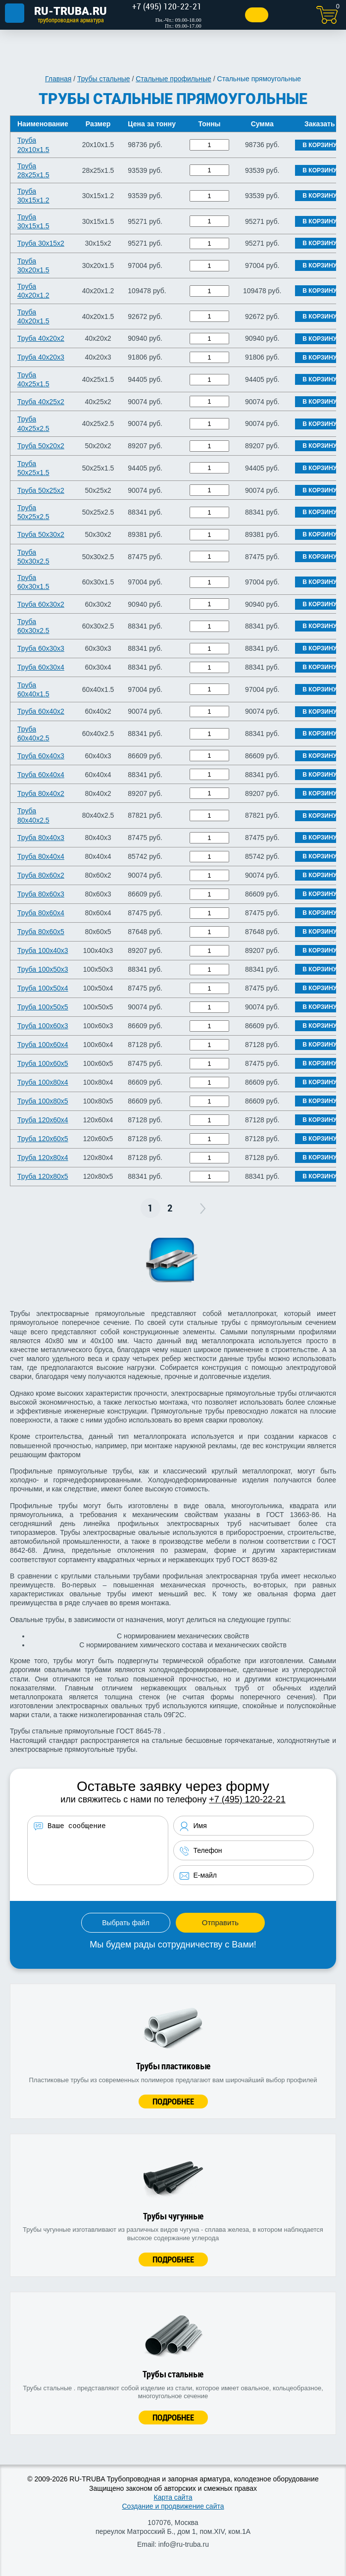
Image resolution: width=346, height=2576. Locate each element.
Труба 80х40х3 (40, 837)
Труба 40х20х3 (40, 357)
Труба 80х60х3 (40, 894)
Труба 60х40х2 (40, 711)
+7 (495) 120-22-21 (247, 1799)
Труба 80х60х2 (40, 875)
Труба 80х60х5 (40, 932)
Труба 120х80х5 (42, 1176)
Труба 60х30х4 (40, 667)
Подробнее (173, 2101)
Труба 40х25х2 (40, 402)
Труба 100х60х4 (42, 1045)
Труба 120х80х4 (42, 1157)
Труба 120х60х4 (42, 1120)
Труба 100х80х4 (42, 1082)
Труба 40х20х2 (40, 338)
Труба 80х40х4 (40, 856)
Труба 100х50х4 (42, 988)
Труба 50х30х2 (40, 534)
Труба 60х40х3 (40, 756)
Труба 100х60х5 (42, 1063)
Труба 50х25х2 (40, 490)
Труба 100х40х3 (42, 950)
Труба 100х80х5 (42, 1101)
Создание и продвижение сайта (173, 2506)
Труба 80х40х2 (40, 793)
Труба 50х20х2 (40, 446)
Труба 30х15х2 (40, 243)
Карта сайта (172, 2497)
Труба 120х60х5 (42, 1139)
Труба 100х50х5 (42, 1007)
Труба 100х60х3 (42, 1026)
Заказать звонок (246, 14)
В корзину (319, 145)
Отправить (220, 1922)
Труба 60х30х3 (40, 648)
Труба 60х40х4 (40, 775)
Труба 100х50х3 (42, 969)
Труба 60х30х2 (40, 604)
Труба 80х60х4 (40, 913)
